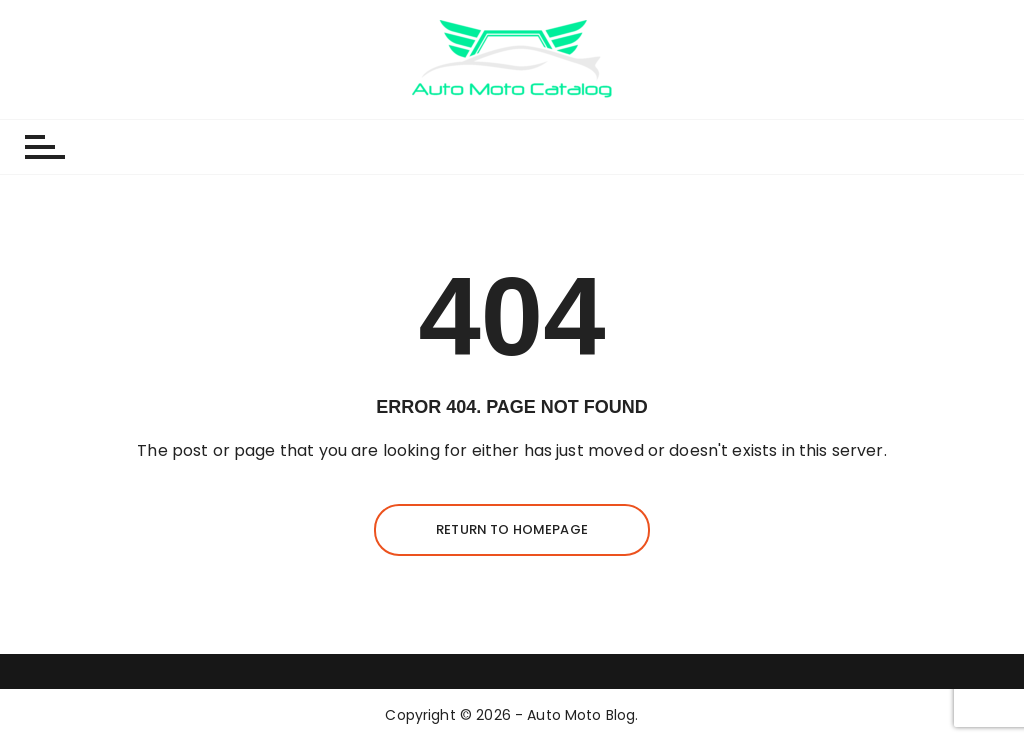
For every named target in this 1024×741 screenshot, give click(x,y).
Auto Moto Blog (581, 715)
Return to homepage (512, 529)
